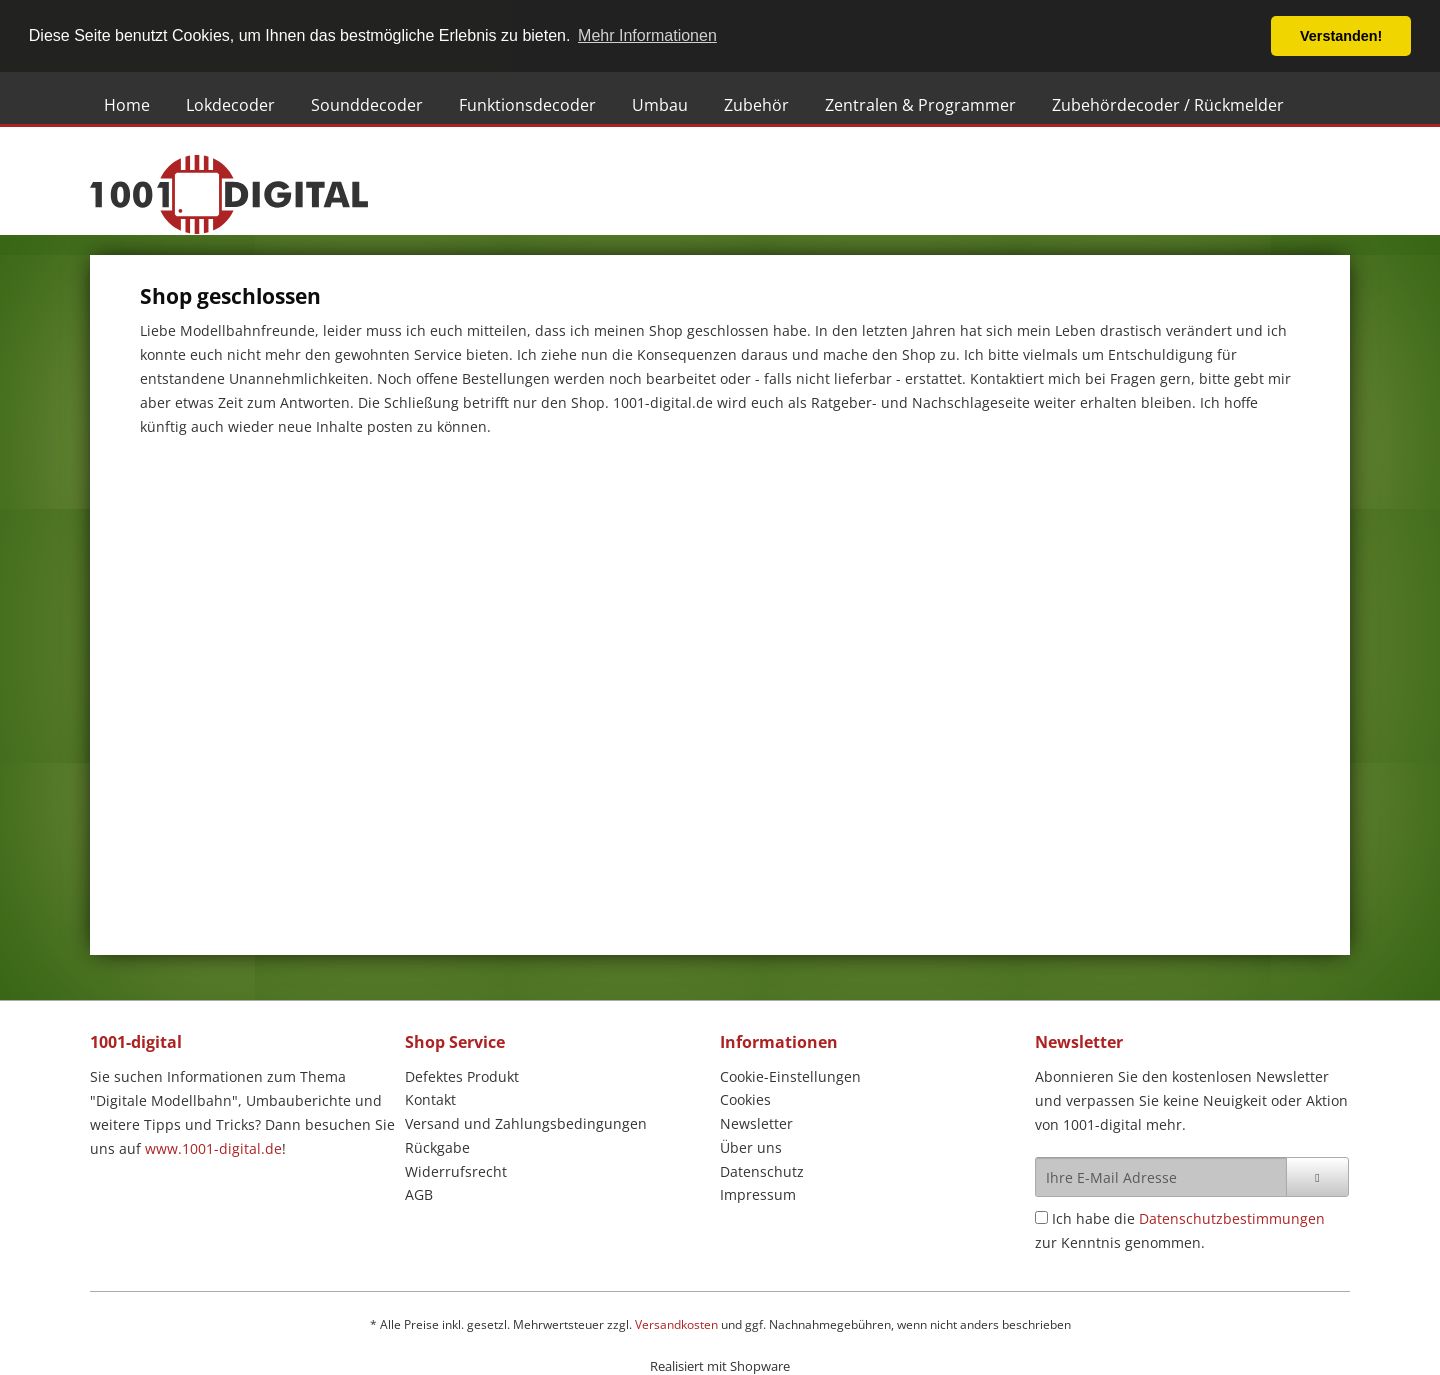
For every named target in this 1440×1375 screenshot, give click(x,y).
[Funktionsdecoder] (527, 105)
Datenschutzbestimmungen (1232, 1218)
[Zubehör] (756, 105)
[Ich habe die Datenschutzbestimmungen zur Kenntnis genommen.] (1041, 1217)
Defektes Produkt (462, 1076)
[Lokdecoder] (230, 105)
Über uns (751, 1147)
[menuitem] (131, 105)
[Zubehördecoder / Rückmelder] (1168, 105)
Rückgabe (437, 1147)
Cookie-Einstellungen (790, 1076)
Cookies (745, 1099)
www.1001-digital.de (213, 1148)
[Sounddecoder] (367, 105)
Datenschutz (762, 1171)
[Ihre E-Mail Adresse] (1161, 1177)
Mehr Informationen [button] (647, 35)
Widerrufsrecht (456, 1171)
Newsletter (756, 1123)
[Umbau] (660, 105)
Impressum (758, 1194)
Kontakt (430, 1099)
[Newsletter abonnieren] (1317, 1177)
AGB (419, 1194)
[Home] (127, 105)
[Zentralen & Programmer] (920, 105)
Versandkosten (676, 1324)
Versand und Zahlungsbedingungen (526, 1123)
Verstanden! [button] (1341, 36)
